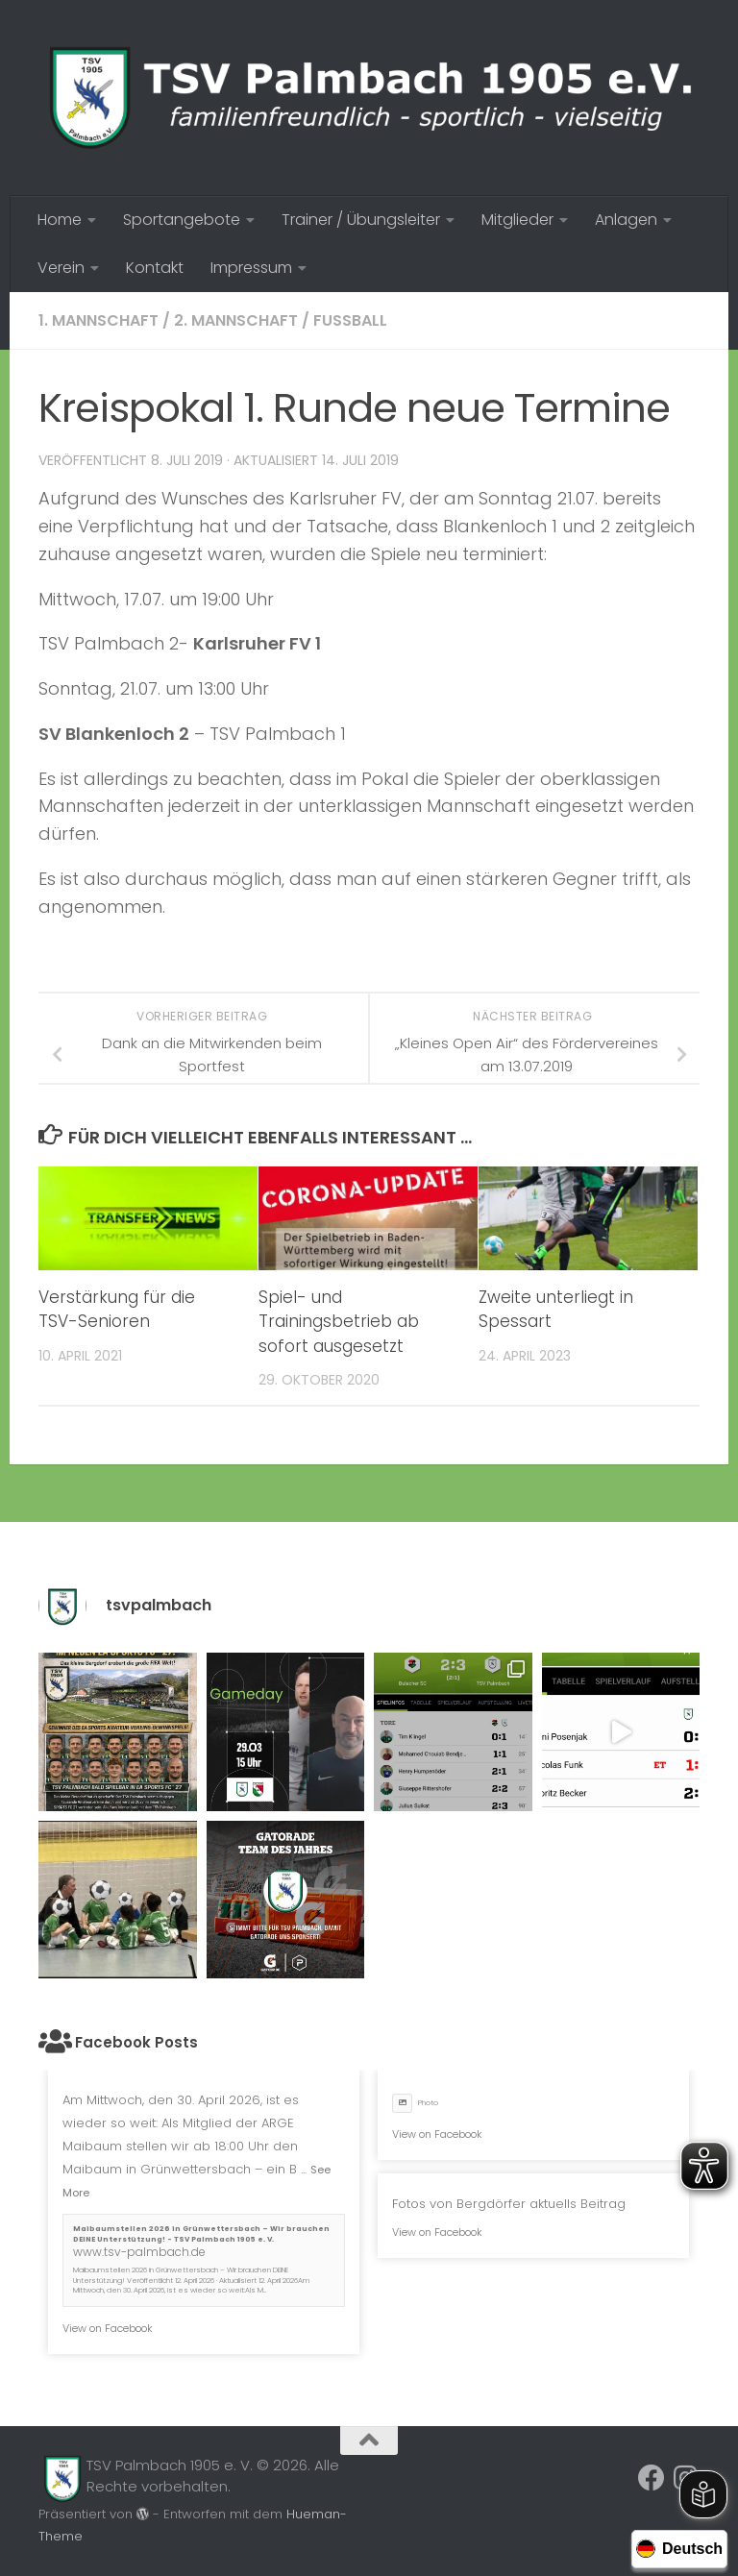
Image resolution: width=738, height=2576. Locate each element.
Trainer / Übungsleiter (361, 220)
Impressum (251, 268)
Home (59, 220)
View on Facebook (107, 2328)
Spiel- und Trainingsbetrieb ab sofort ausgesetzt (338, 1322)
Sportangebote (181, 220)
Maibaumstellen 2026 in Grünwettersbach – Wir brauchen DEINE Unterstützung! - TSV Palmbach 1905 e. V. (201, 2234)
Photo (415, 2103)
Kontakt (155, 268)
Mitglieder (517, 220)
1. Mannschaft (98, 320)
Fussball (350, 320)
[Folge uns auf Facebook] (651, 2478)
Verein (61, 268)
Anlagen (626, 220)
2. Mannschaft (236, 320)
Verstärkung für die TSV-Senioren (116, 1310)
